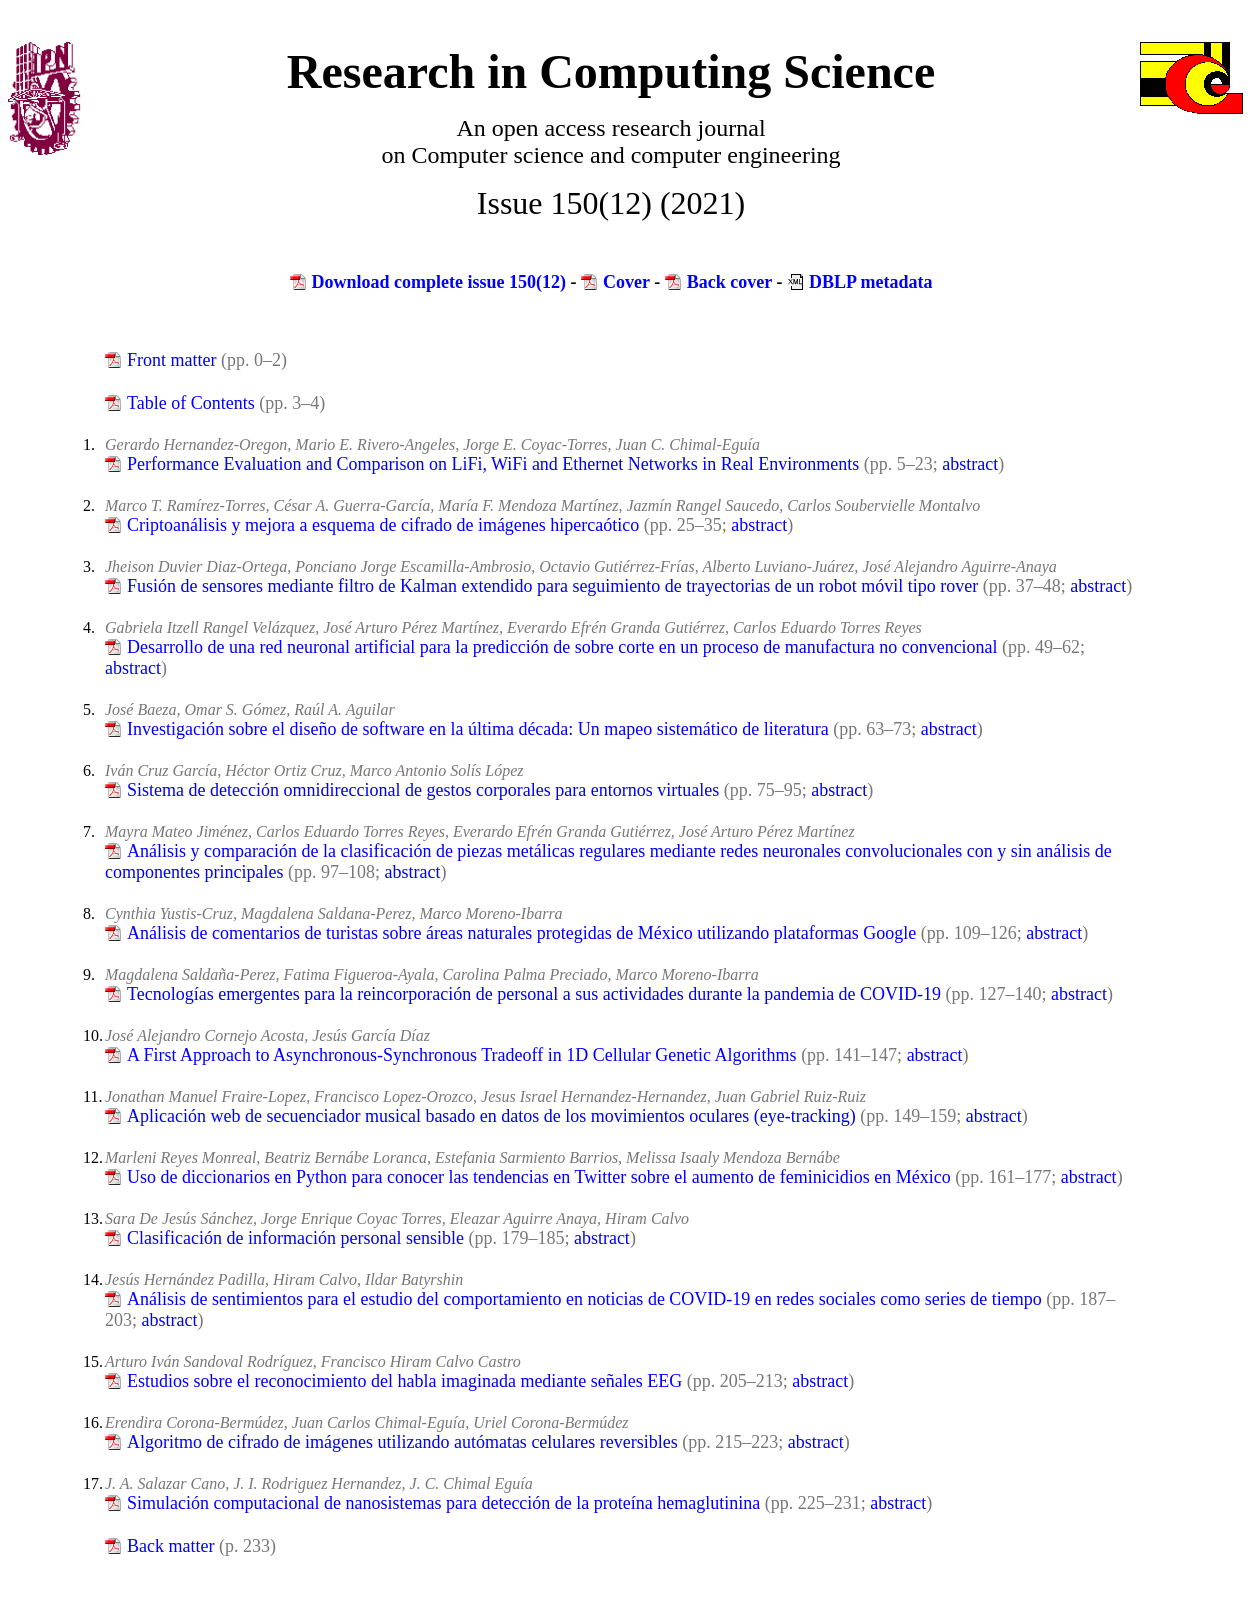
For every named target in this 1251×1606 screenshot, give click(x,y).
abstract (970, 464)
